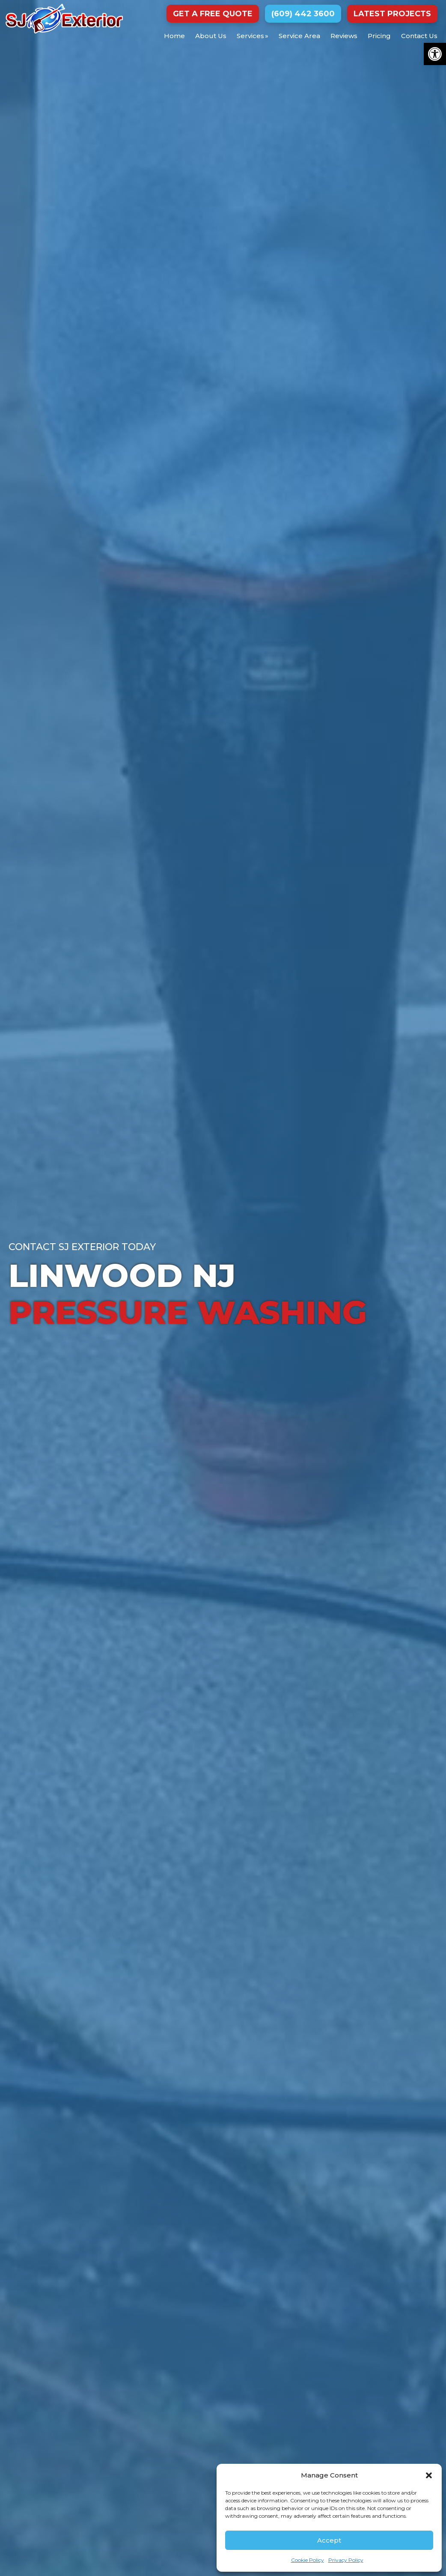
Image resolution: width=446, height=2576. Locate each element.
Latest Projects (392, 13)
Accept (329, 2540)
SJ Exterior (64, 18)
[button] (435, 54)
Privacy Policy (345, 2560)
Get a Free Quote (213, 13)
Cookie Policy (307, 2560)
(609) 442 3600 (303, 13)
